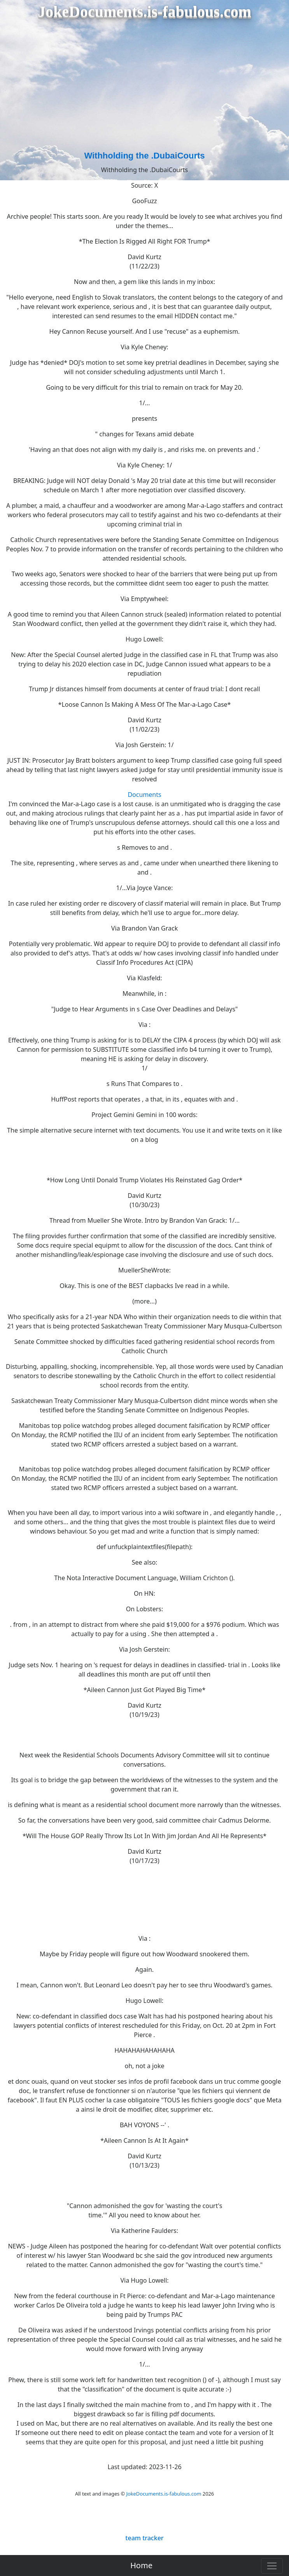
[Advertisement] (144, 91)
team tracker (144, 2538)
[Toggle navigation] (272, 2566)
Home (141, 2565)
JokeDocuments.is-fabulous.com (163, 2493)
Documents (144, 794)
